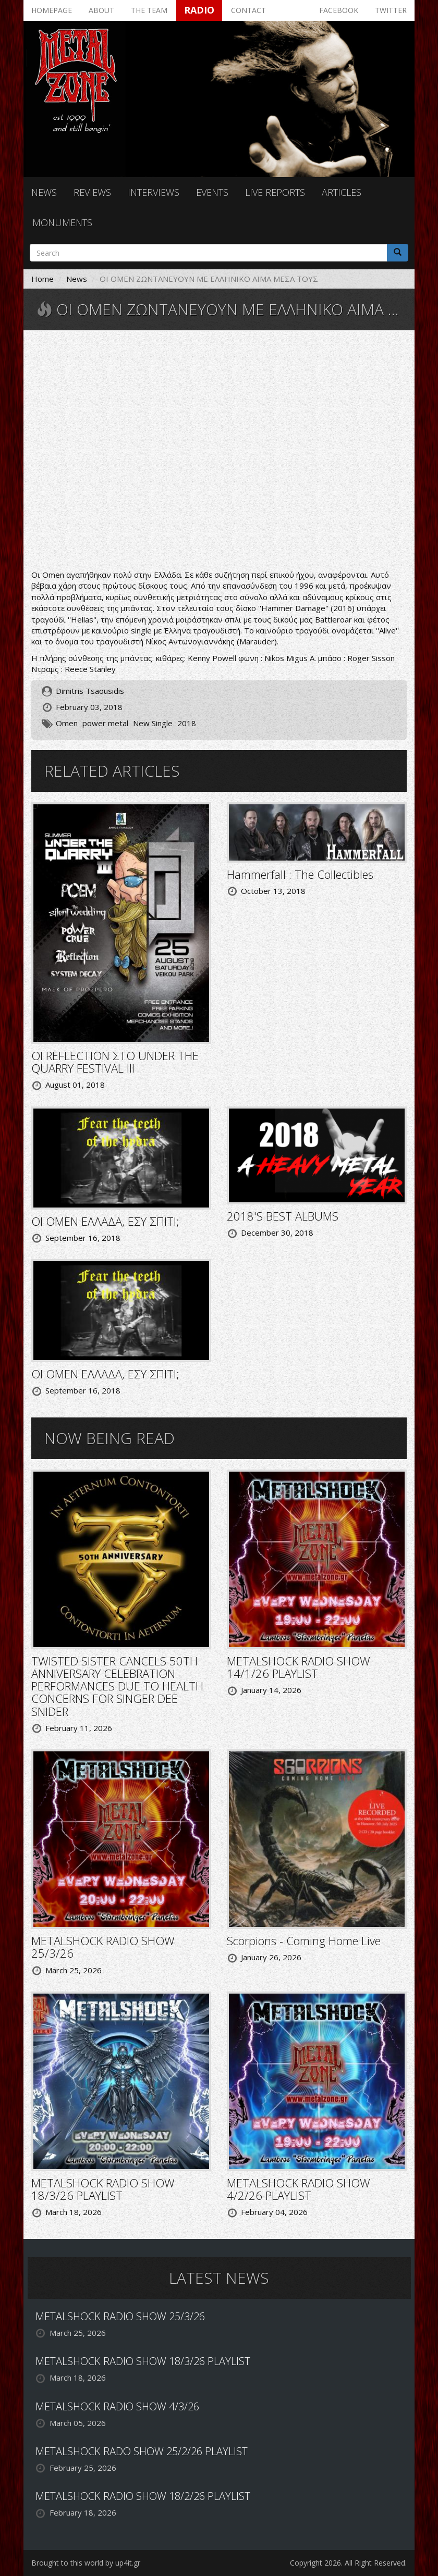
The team (149, 10)
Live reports (275, 192)
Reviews (92, 192)
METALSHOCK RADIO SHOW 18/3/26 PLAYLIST (103, 2189)
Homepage (51, 10)
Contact (248, 10)
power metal (105, 723)
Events (212, 192)
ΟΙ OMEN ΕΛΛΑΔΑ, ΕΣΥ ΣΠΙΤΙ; (105, 1221)
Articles (341, 192)
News (44, 192)
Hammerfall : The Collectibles (300, 874)
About (101, 10)
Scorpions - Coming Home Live (304, 1940)
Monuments (62, 222)
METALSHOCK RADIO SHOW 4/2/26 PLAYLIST (298, 2189)
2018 (186, 723)
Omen (67, 723)
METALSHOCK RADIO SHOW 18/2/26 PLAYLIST (142, 2496)
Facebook (338, 10)
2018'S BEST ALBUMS (282, 1216)
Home (42, 278)
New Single (153, 723)
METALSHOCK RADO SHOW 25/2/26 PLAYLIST (141, 2451)
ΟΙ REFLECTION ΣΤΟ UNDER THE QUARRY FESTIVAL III (115, 1062)
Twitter (391, 10)
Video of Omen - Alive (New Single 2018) (219, 451)
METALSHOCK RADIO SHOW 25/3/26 (103, 1947)
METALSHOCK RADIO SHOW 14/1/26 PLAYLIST (298, 1667)
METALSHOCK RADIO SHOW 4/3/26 (117, 2406)
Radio (199, 10)
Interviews (153, 192)
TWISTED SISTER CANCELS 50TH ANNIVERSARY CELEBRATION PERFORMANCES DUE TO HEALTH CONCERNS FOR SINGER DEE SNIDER (117, 1686)
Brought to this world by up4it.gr (85, 2563)
